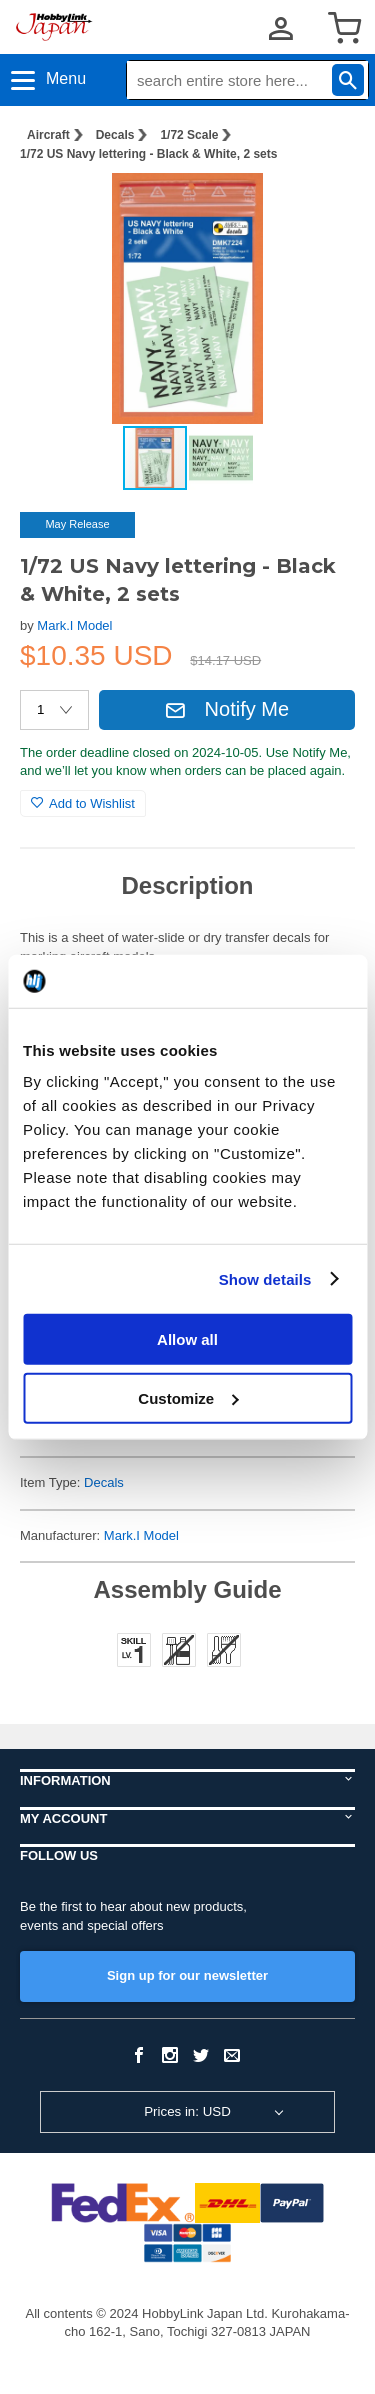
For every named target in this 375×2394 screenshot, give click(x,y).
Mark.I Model (74, 625)
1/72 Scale (189, 135)
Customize (188, 1397)
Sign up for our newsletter (187, 1975)
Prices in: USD (187, 2111)
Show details (265, 1278)
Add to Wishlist (83, 803)
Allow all (187, 1339)
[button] (319, 209)
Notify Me (227, 709)
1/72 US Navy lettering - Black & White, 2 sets (148, 154)
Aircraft (48, 135)
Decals (115, 135)
